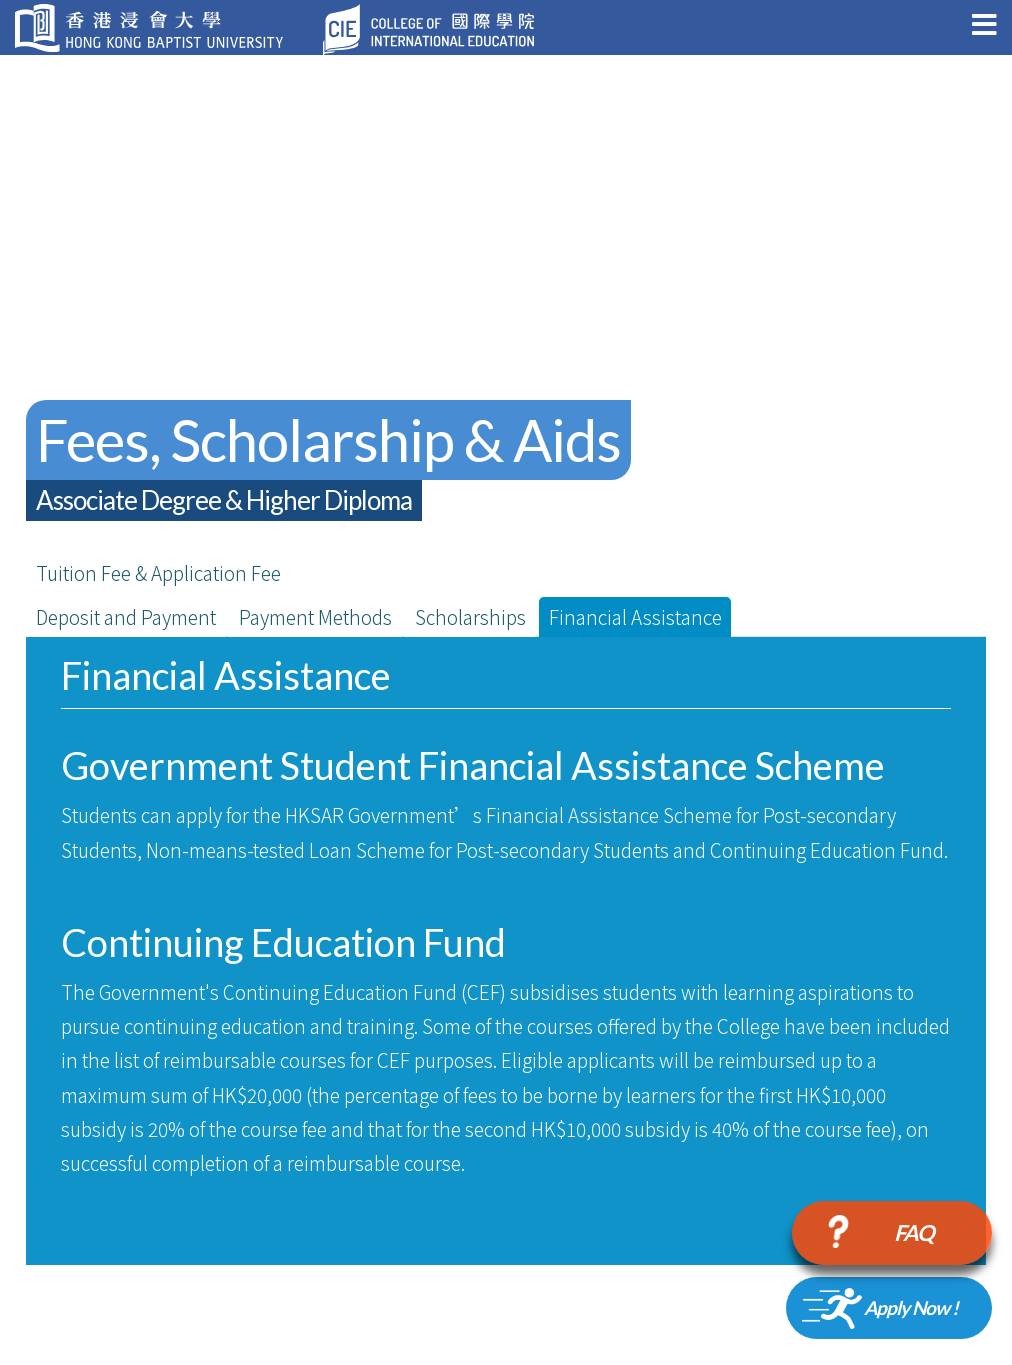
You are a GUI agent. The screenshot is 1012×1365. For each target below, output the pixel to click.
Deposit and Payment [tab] (126, 616)
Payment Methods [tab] (315, 616)
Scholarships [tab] (470, 616)
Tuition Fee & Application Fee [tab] (158, 572)
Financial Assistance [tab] (635, 616)
